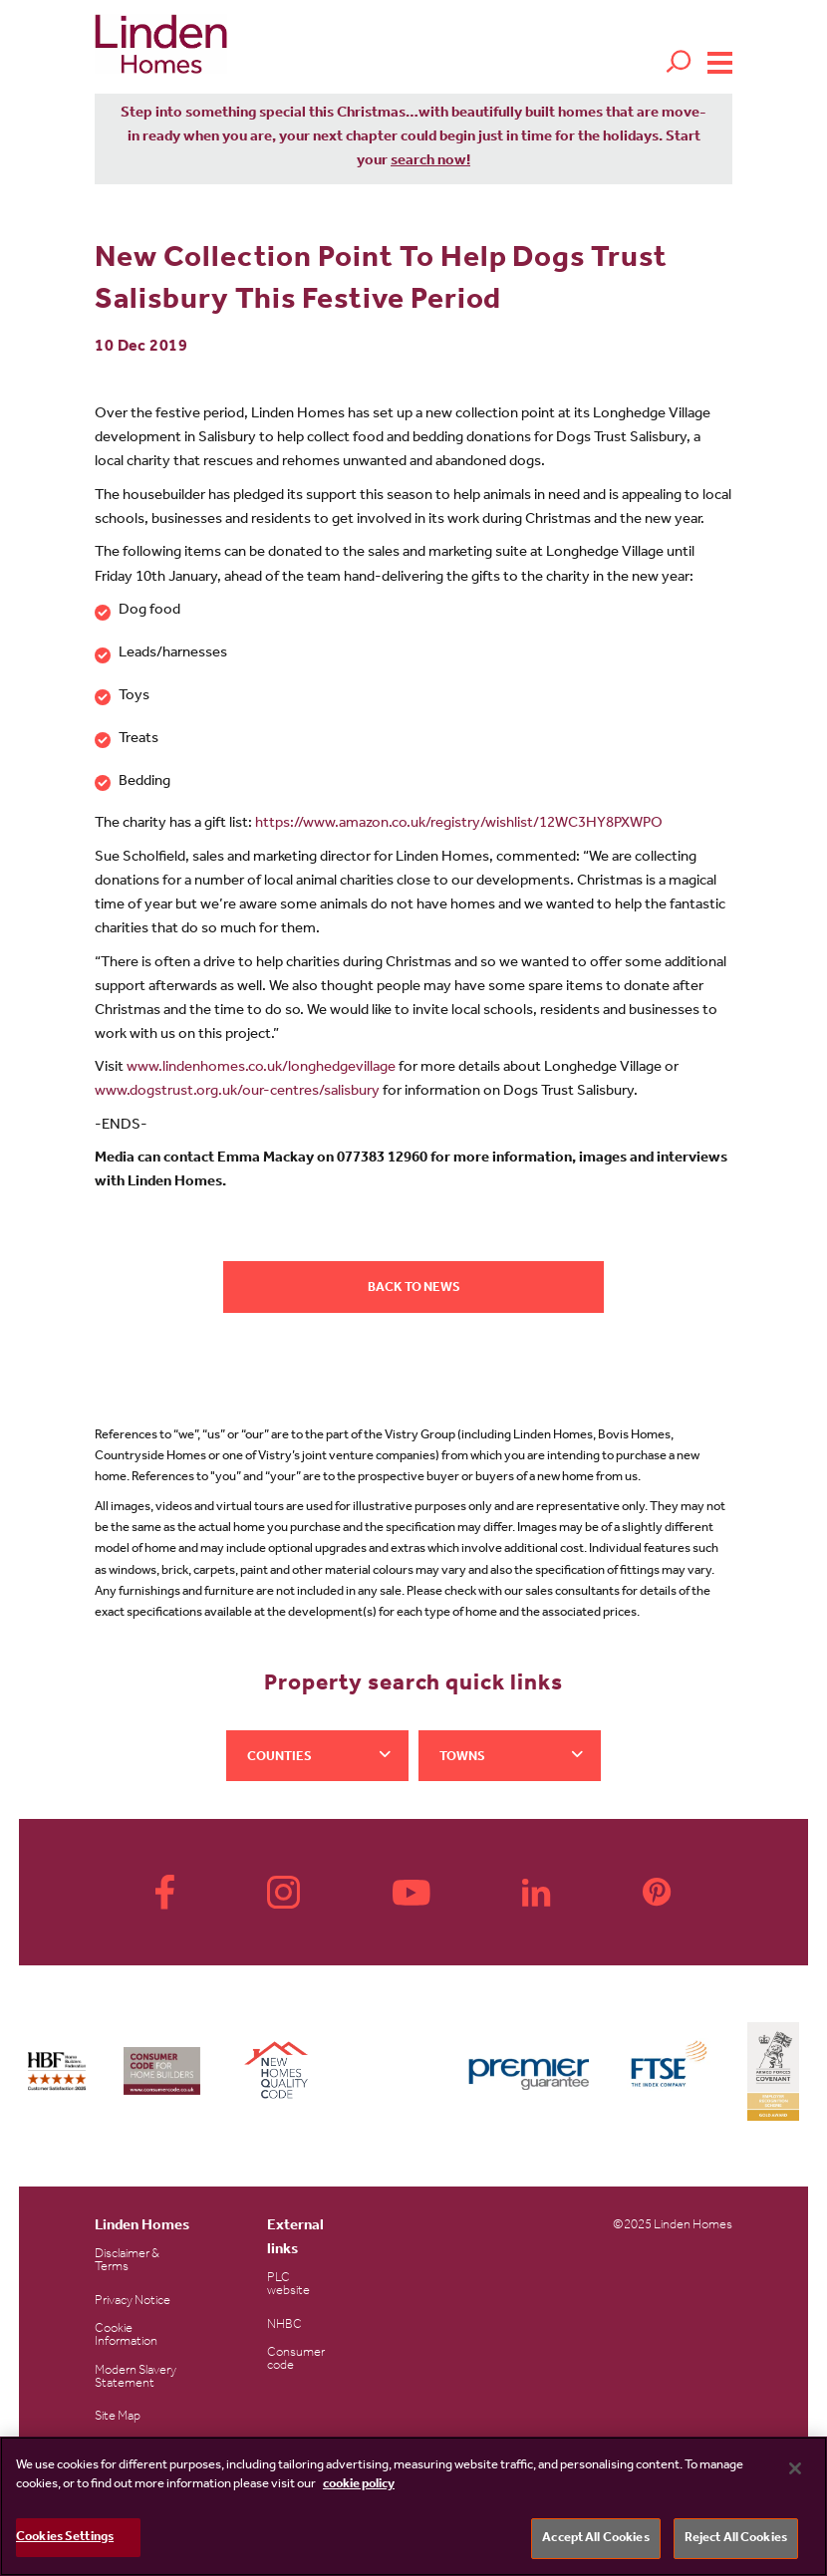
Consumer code (296, 2360)
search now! (430, 161)
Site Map (117, 2417)
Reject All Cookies (736, 2541)
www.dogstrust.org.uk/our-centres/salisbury (237, 1092)
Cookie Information (126, 2336)
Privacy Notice (132, 2301)
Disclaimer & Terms (127, 2261)
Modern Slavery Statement (135, 2378)
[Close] (795, 2471)
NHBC (284, 2325)
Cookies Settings (65, 2540)
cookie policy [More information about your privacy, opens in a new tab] (359, 2487)
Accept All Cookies (595, 2541)
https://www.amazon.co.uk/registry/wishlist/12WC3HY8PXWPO (459, 824)
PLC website (288, 2285)
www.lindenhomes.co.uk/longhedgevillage (261, 1068)
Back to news (414, 1288)
